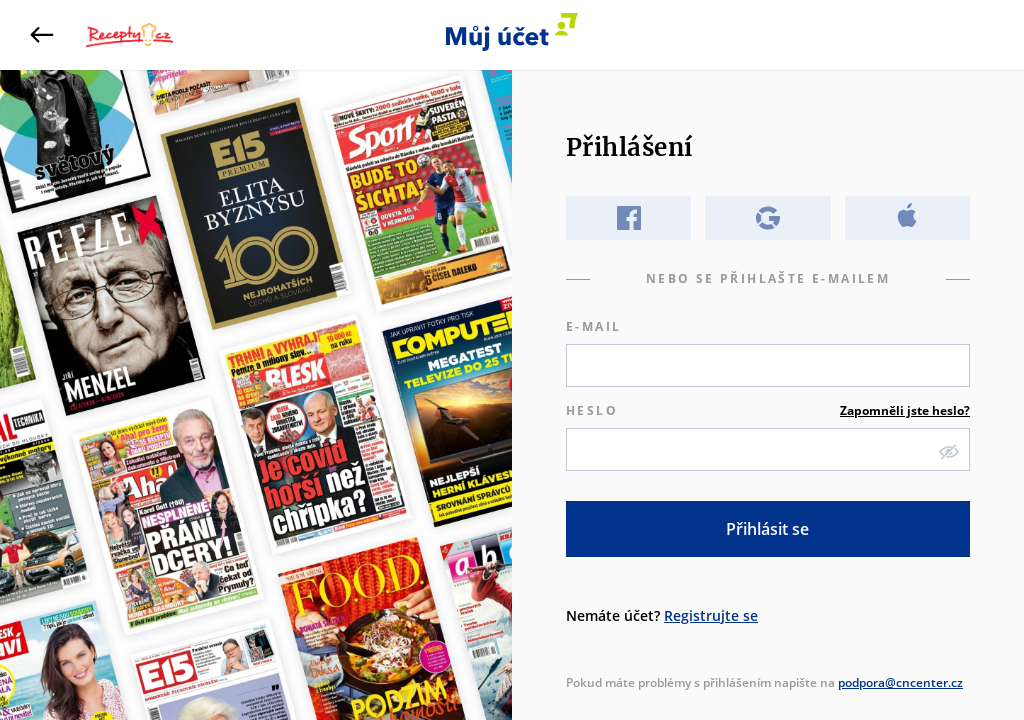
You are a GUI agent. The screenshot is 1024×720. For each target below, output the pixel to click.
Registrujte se (711, 615)
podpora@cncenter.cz (900, 682)
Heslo (768, 411)
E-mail (593, 326)
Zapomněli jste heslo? (905, 410)
